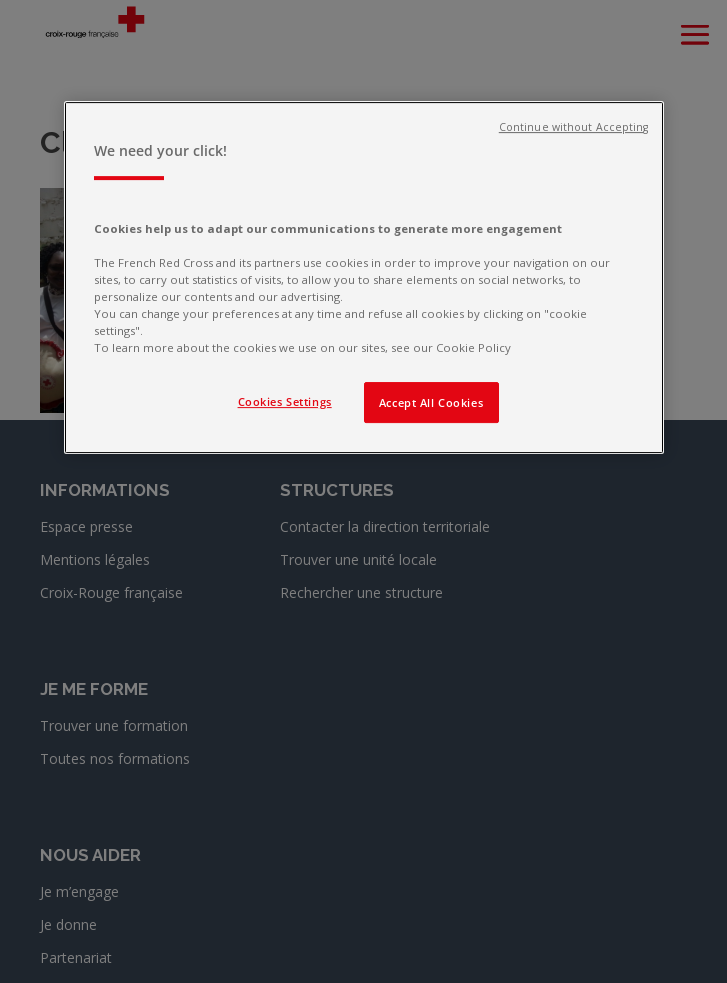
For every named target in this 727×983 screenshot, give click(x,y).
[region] (364, 278)
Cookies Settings (285, 401)
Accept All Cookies (431, 402)
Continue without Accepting (574, 128)
